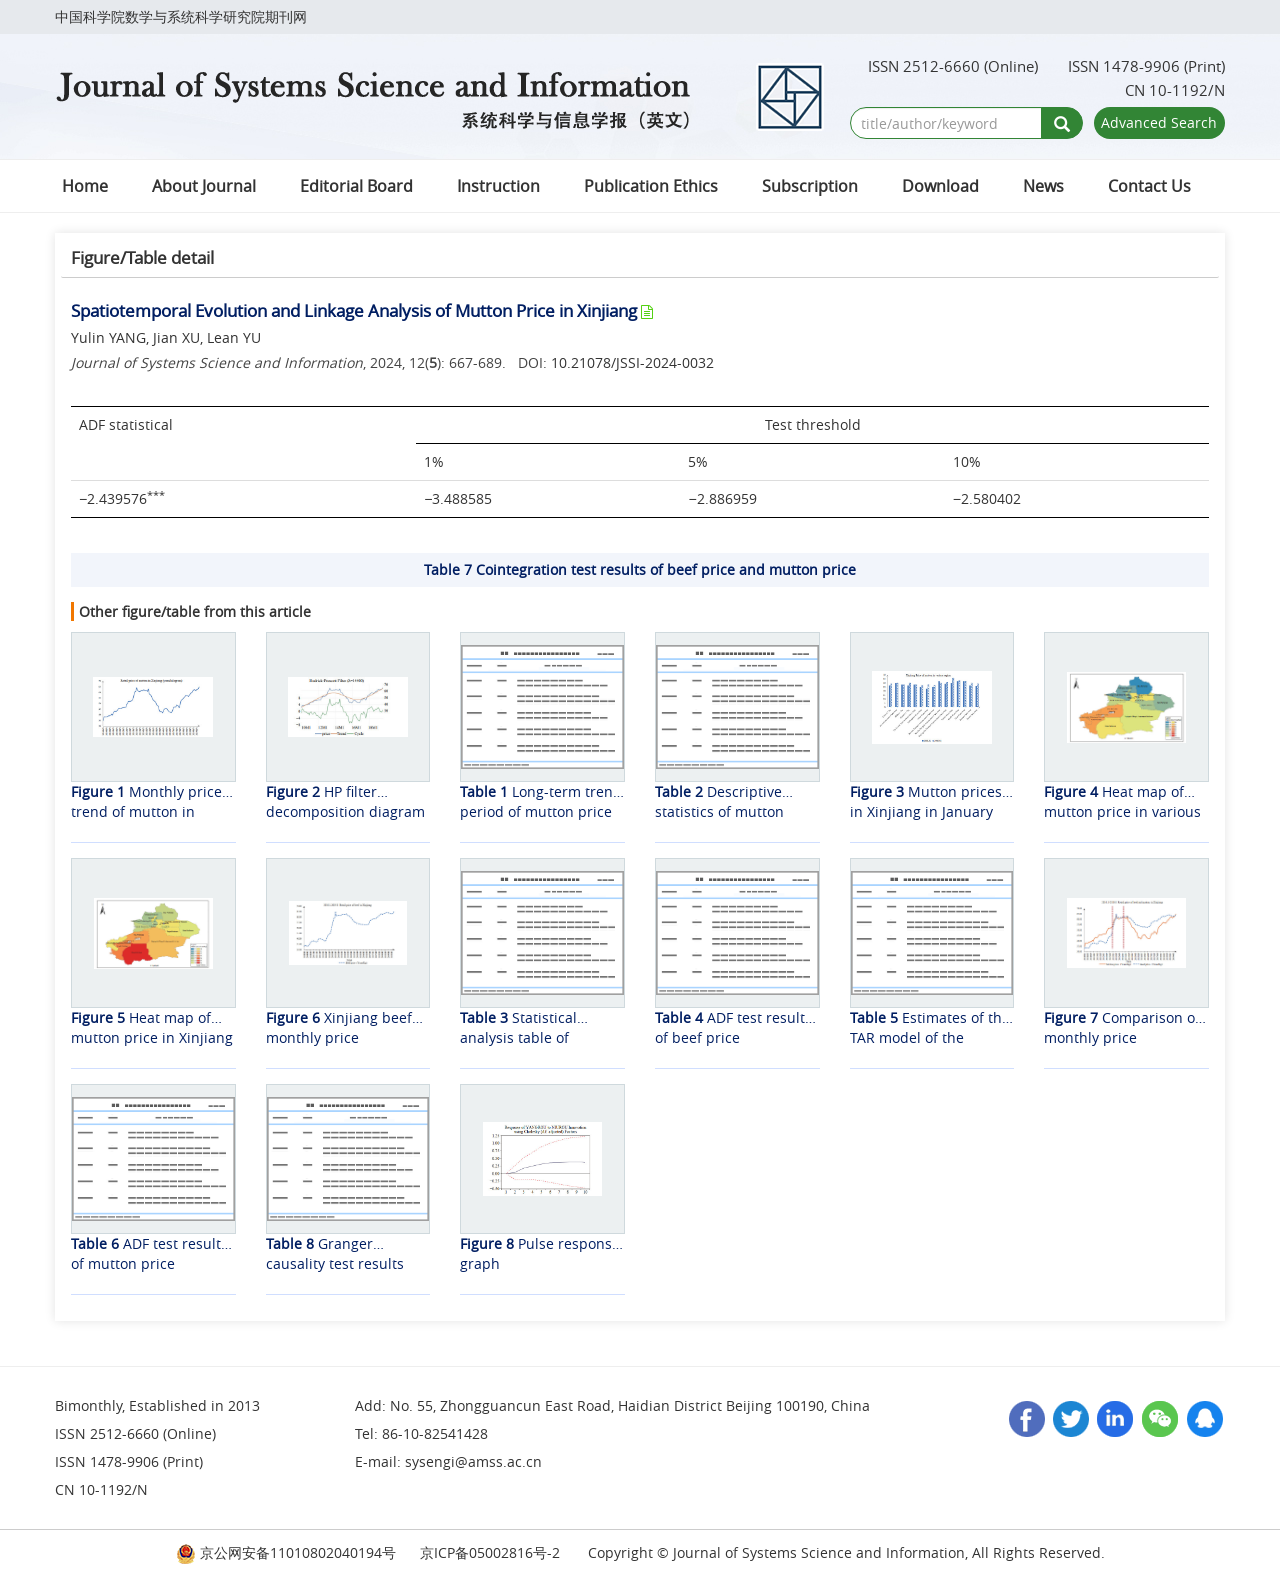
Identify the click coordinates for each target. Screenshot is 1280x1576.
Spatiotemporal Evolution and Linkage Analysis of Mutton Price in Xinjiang (354, 310)
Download (940, 186)
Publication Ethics (651, 186)
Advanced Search (1159, 122)
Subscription (810, 186)
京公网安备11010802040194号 (286, 1552)
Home (85, 186)
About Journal (204, 186)
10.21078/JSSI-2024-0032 (632, 362)
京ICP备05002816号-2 (490, 1552)
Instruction (498, 186)
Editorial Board (356, 186)
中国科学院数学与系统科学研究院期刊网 (181, 16)
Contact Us (1149, 186)
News (1043, 186)
